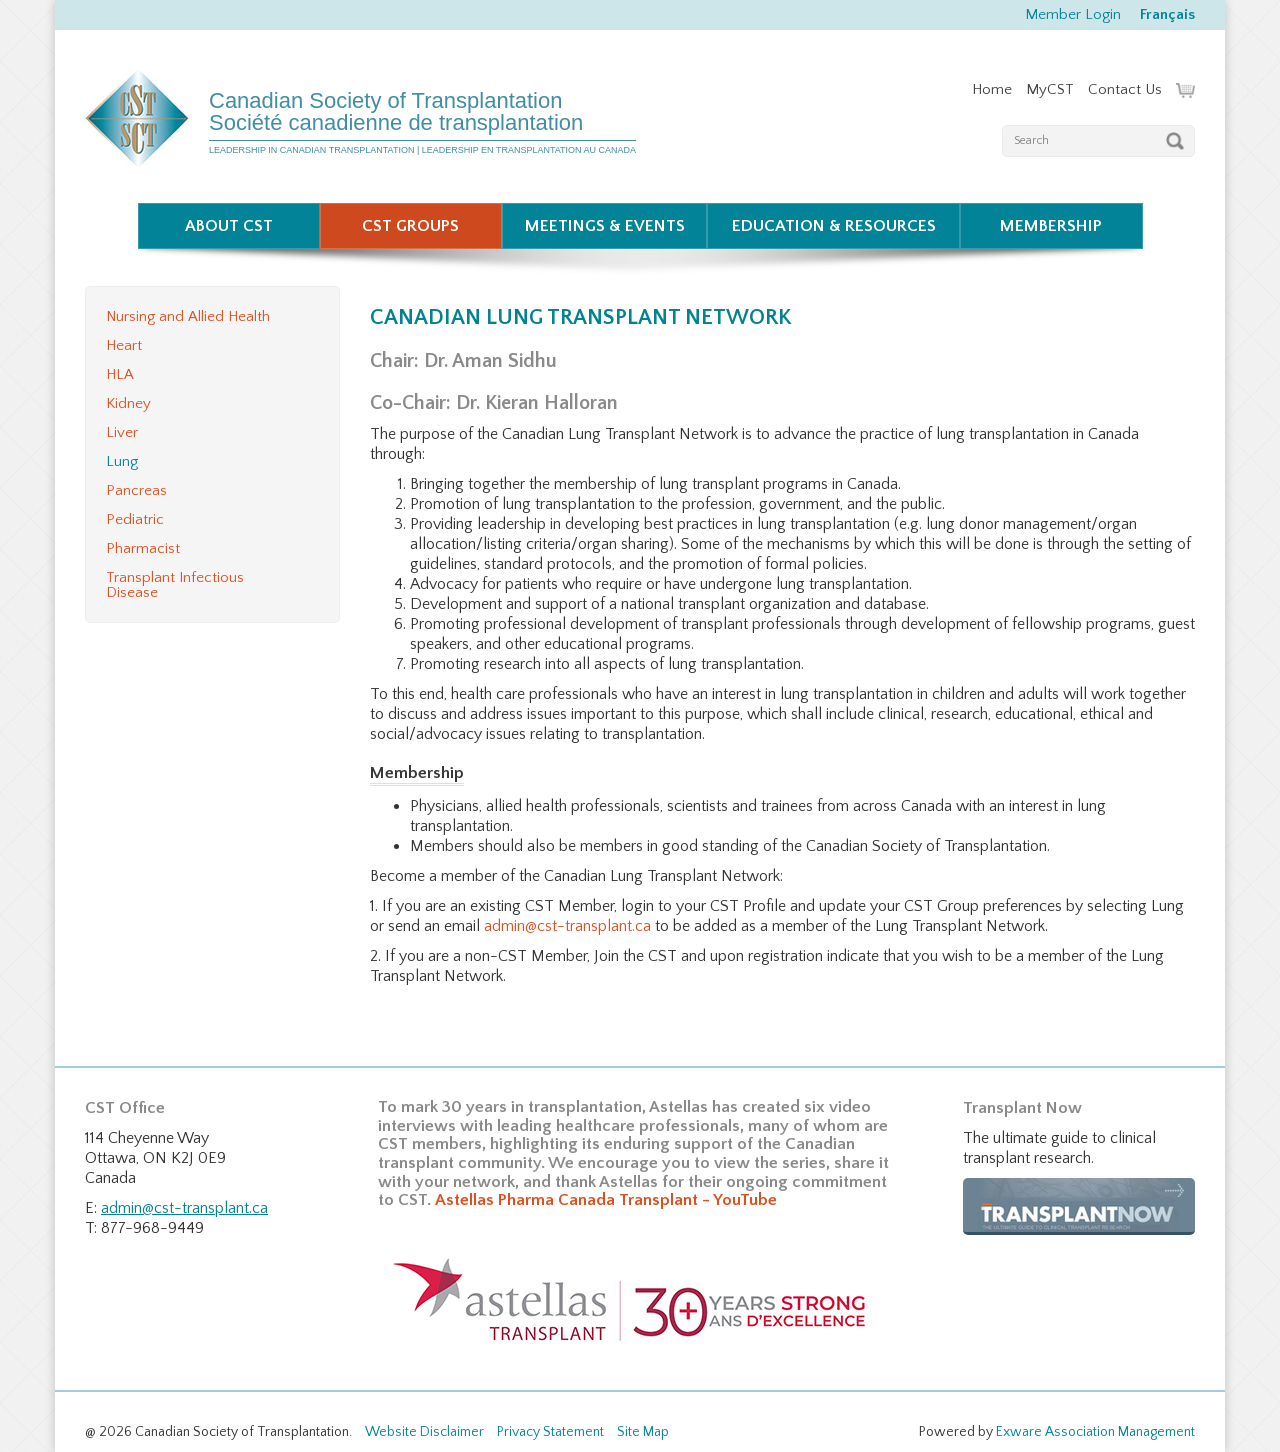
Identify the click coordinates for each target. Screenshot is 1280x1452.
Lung (122, 461)
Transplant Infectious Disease (175, 585)
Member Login (1073, 14)
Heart (124, 345)
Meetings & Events (605, 226)
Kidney (128, 403)
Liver (122, 432)
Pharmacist (143, 548)
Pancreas (136, 490)
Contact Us (1125, 89)
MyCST (1050, 89)
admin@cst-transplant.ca (567, 926)
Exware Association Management (1095, 1432)
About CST (229, 226)
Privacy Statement (550, 1432)
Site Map (643, 1432)
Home (992, 89)
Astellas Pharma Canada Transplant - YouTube (606, 1200)
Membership (1051, 226)
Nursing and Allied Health (188, 316)
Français (1167, 14)
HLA (120, 374)
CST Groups (410, 226)
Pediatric (135, 519)
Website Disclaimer (424, 1432)
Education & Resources (834, 226)
